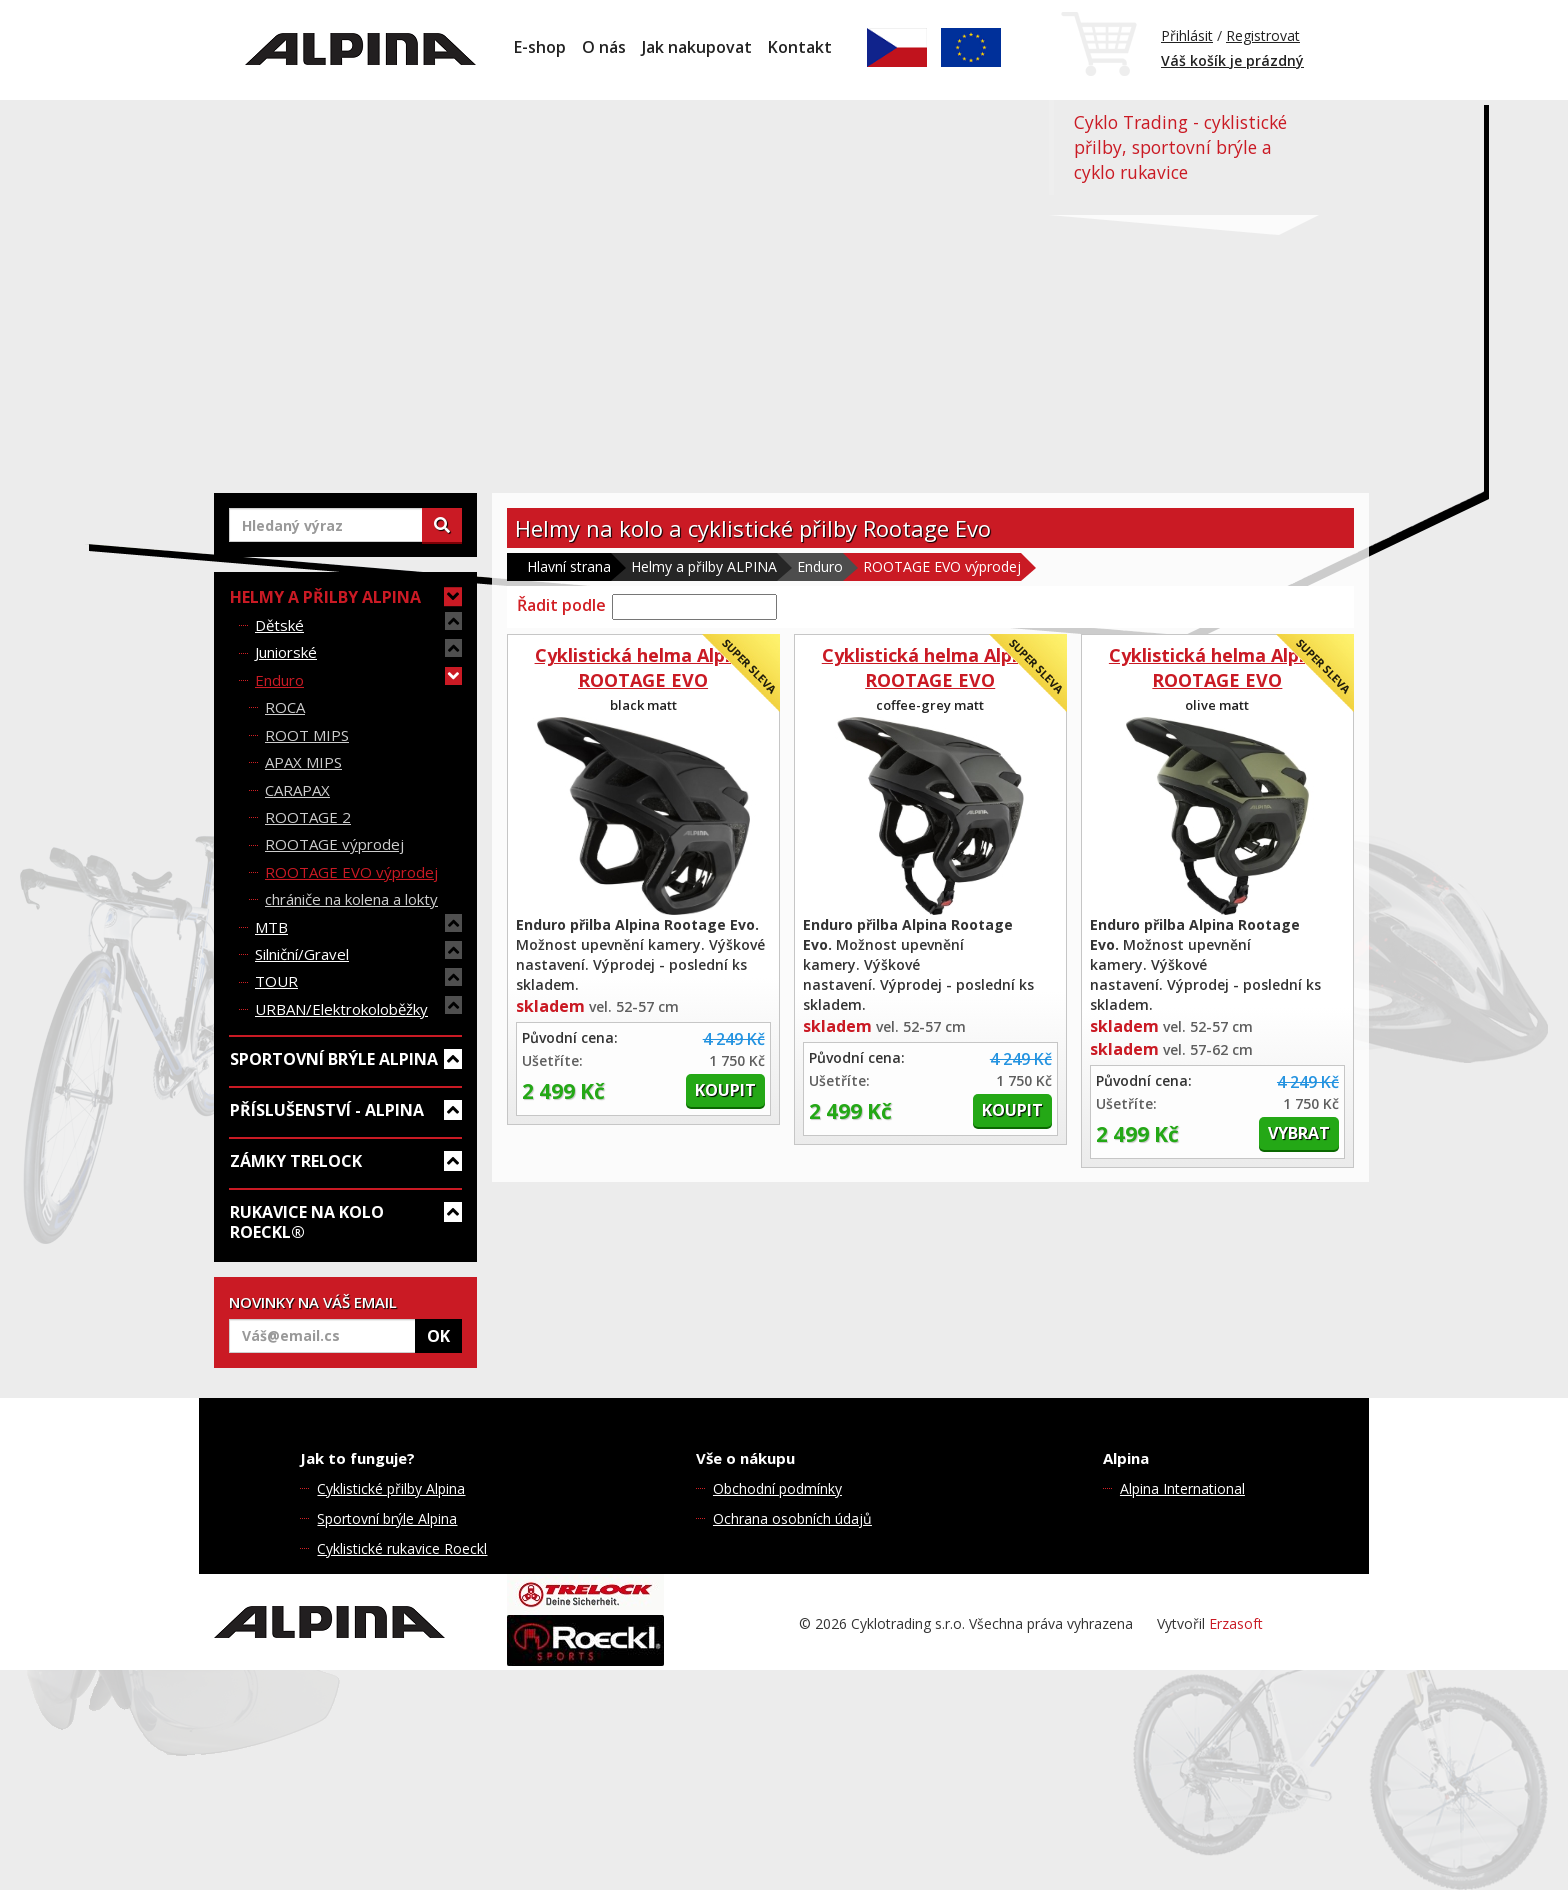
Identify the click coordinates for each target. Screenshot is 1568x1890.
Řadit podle (561, 605)
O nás (604, 47)
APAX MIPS (303, 762)
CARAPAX (297, 790)
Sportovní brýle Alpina (387, 1518)
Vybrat (1299, 1133)
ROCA (285, 707)
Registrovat (1263, 35)
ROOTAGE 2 (308, 817)
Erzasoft (1236, 1623)
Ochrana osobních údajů (792, 1518)
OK (438, 1336)
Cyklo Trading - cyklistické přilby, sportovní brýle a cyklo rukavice (1180, 147)
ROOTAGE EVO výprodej (351, 872)
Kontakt (800, 47)
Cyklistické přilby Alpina (391, 1488)
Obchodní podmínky (777, 1488)
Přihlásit (1187, 35)
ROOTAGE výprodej (334, 844)
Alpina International (1182, 1488)
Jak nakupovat (697, 47)
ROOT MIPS (307, 735)
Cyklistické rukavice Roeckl (402, 1548)
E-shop (540, 47)
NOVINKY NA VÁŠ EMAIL (313, 1302)
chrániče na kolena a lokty (351, 899)
